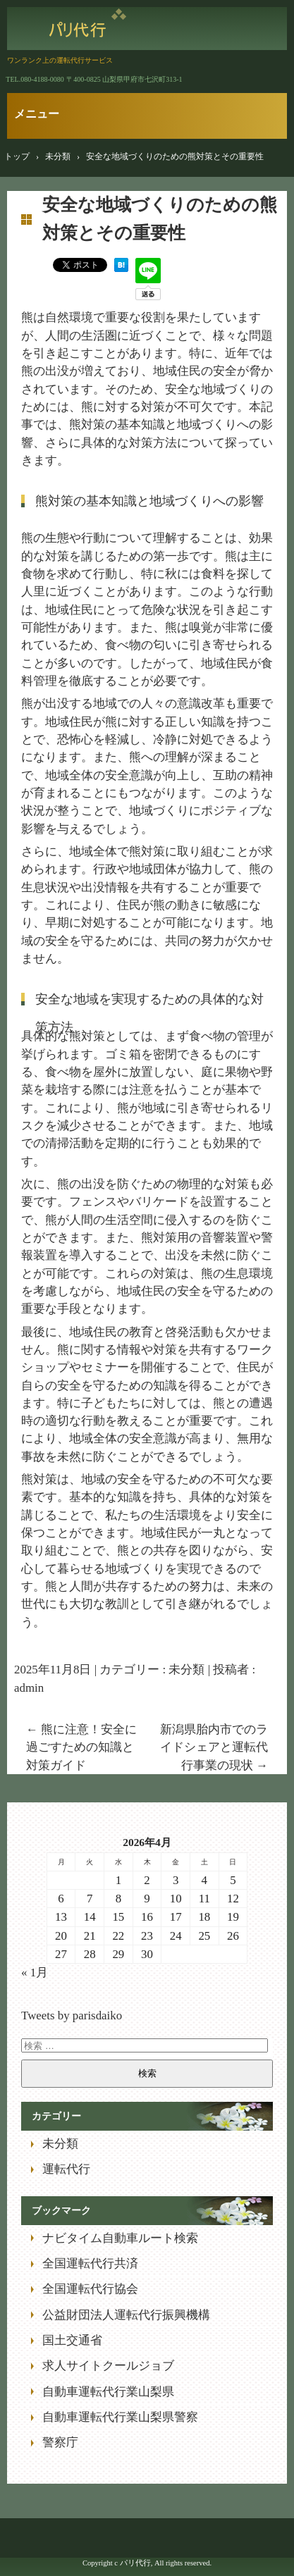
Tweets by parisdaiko (71, 2015)
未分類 (186, 1669)
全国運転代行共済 (90, 2263)
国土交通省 (72, 2340)
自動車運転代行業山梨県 (108, 2391)
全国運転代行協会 (90, 2289)
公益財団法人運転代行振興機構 (126, 2315)
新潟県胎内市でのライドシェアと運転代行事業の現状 (214, 1747)
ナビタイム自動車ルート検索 (120, 2238)
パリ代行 (88, 25)
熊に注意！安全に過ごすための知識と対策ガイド (81, 1747)
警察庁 (60, 2442)
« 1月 (34, 1972)
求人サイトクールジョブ (108, 2365)
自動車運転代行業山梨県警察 (120, 2417)
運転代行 (66, 2169)
